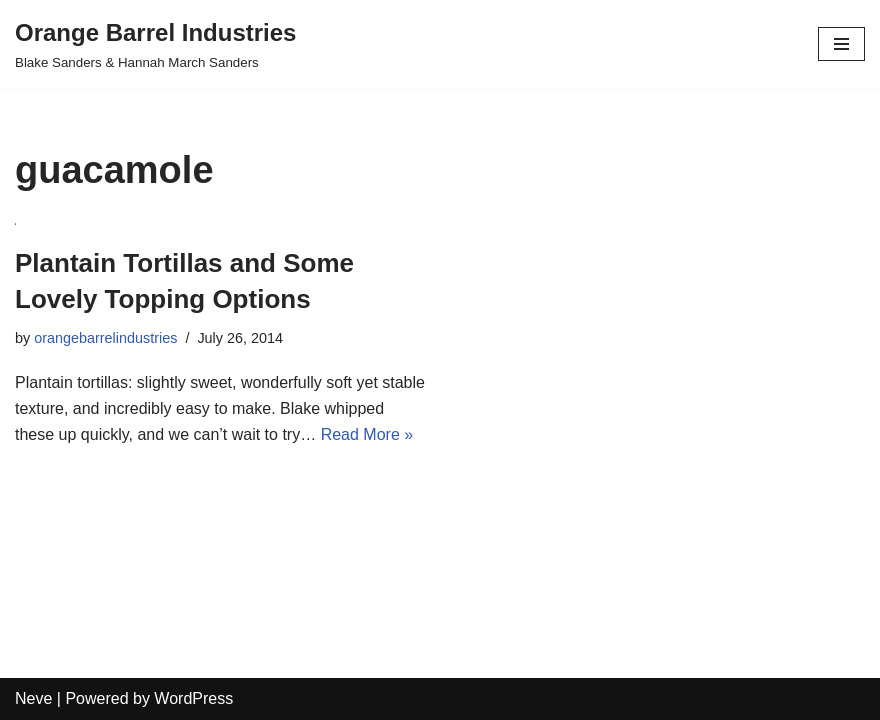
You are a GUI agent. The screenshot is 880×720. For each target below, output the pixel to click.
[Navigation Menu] (841, 44)
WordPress (193, 698)
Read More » (367, 434)
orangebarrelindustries (105, 338)
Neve (33, 698)
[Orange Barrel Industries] (155, 44)
